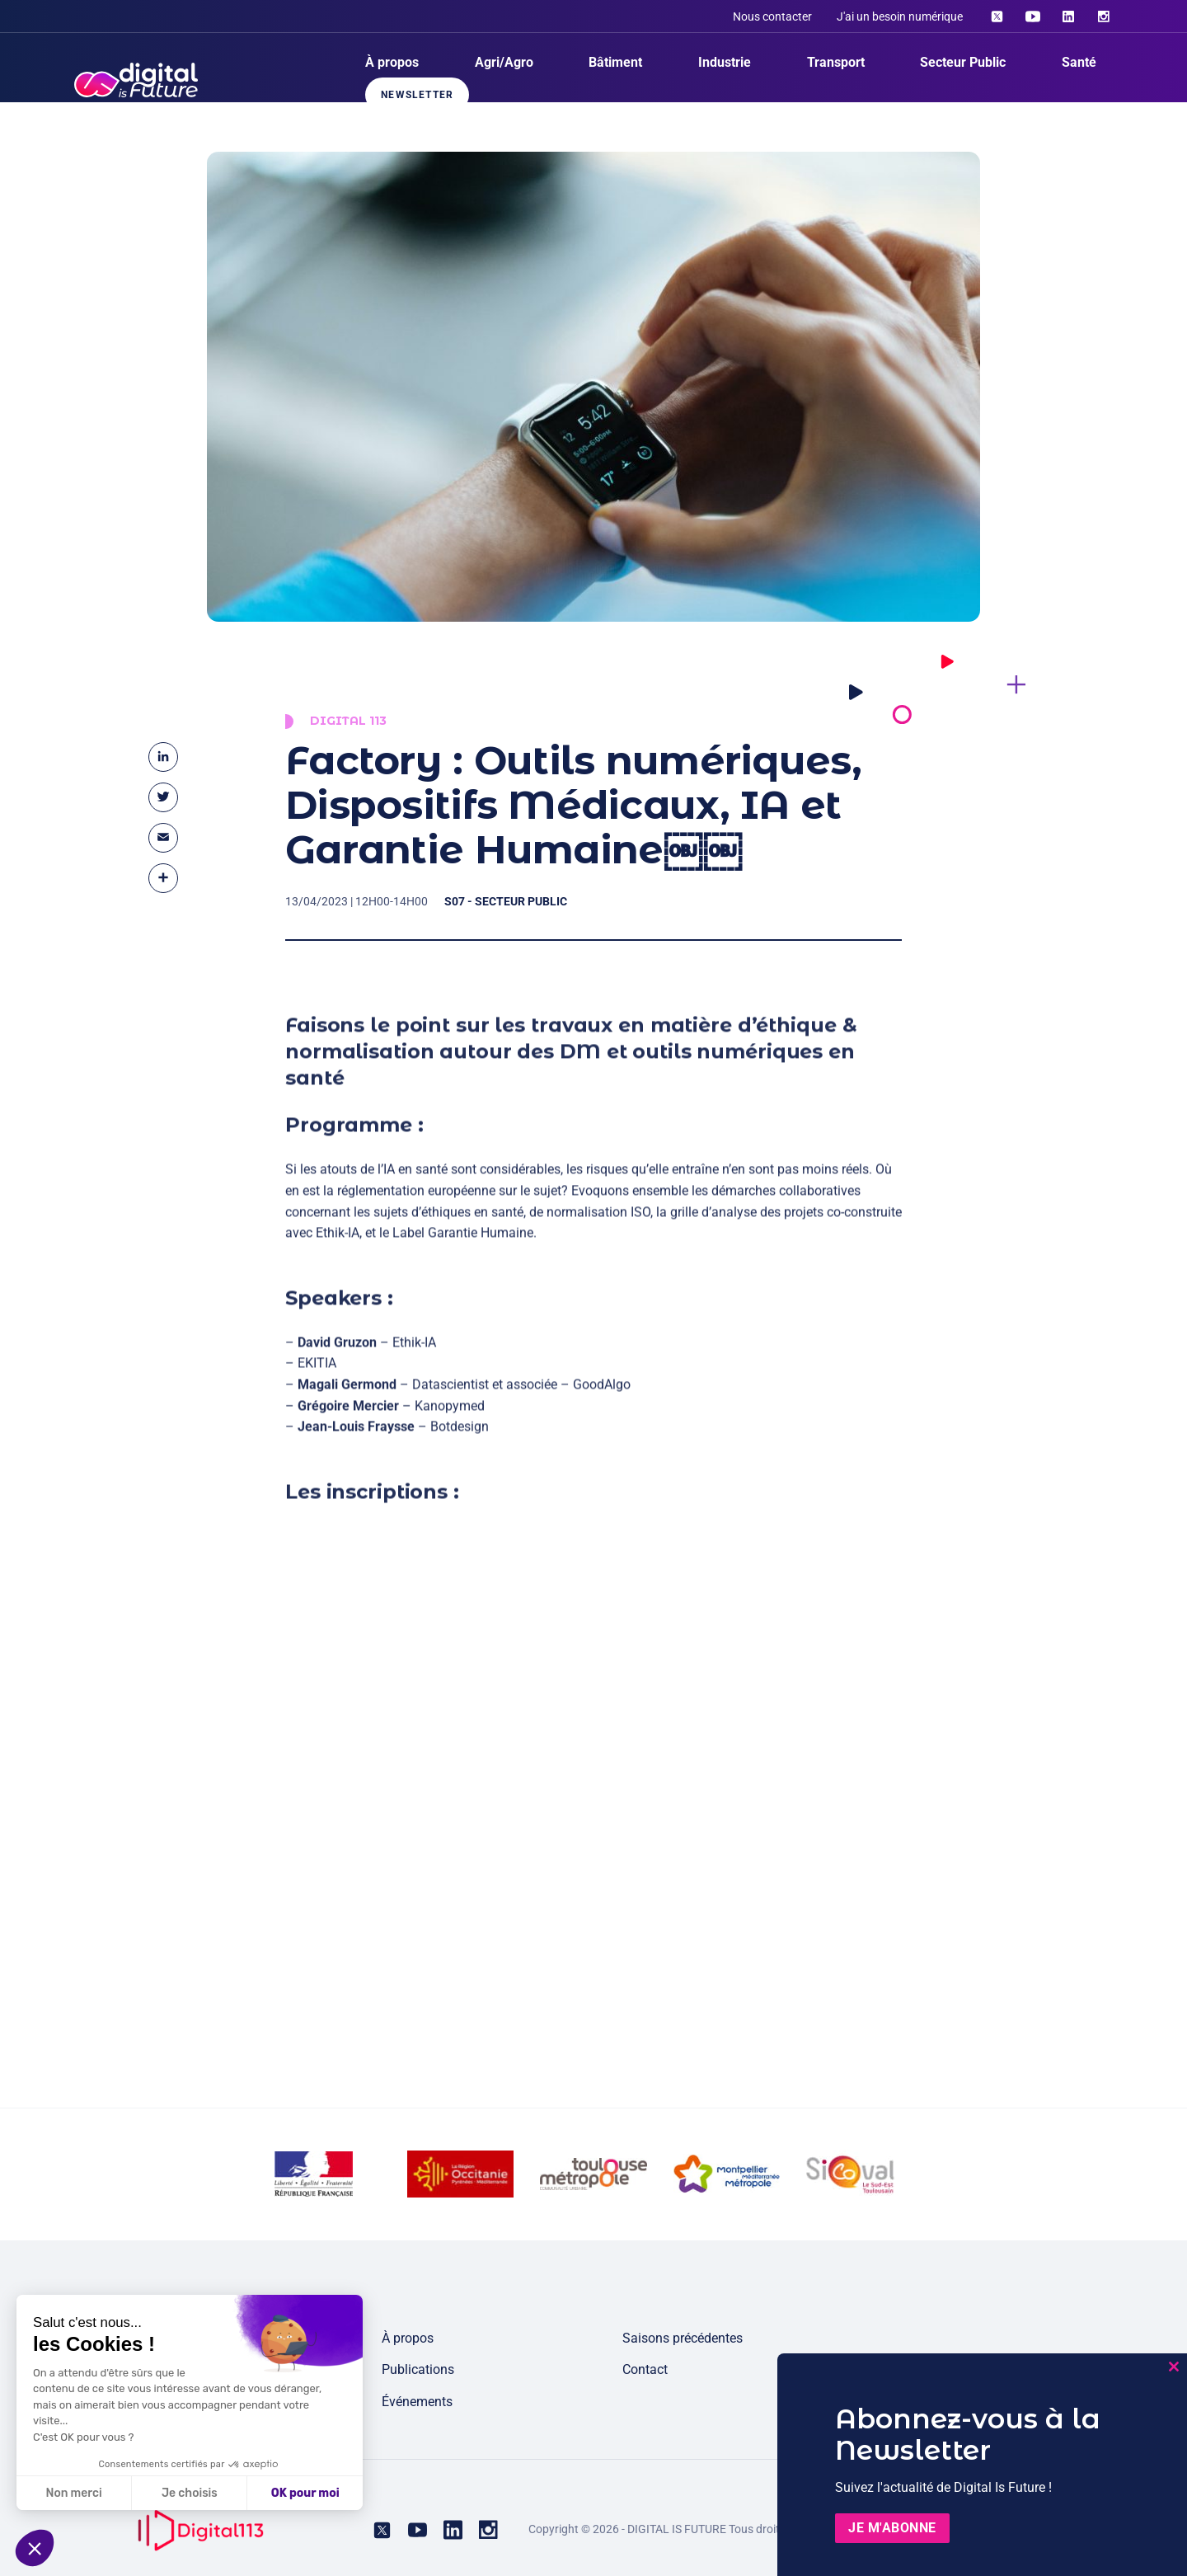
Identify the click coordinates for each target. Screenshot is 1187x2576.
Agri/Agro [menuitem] (504, 62)
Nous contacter (772, 16)
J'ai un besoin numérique (900, 16)
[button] (34, 2548)
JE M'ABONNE (892, 2528)
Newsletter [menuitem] (417, 95)
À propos (408, 2338)
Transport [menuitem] (836, 62)
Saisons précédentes (682, 2338)
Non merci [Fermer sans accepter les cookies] (73, 2493)
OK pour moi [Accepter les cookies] (305, 2493)
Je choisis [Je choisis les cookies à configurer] (190, 2493)
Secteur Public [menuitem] (963, 62)
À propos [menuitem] (392, 62)
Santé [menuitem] (1079, 62)
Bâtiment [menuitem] (615, 62)
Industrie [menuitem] (724, 62)
